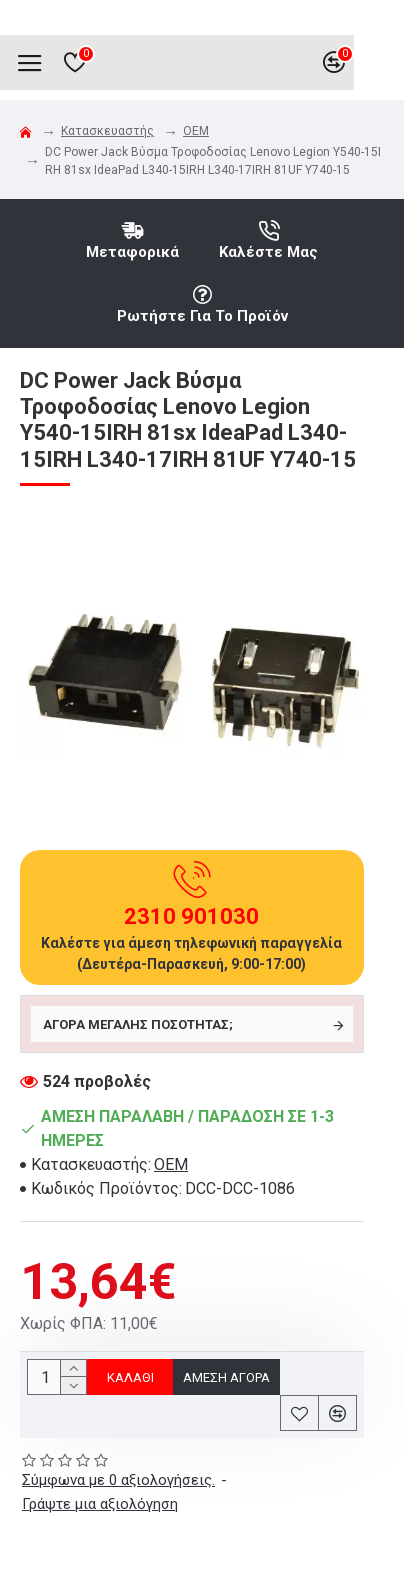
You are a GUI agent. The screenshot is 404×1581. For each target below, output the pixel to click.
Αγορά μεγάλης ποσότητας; (138, 1024)
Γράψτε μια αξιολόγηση (100, 1504)
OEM (196, 131)
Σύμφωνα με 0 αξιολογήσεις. (118, 1480)
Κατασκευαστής (107, 131)
